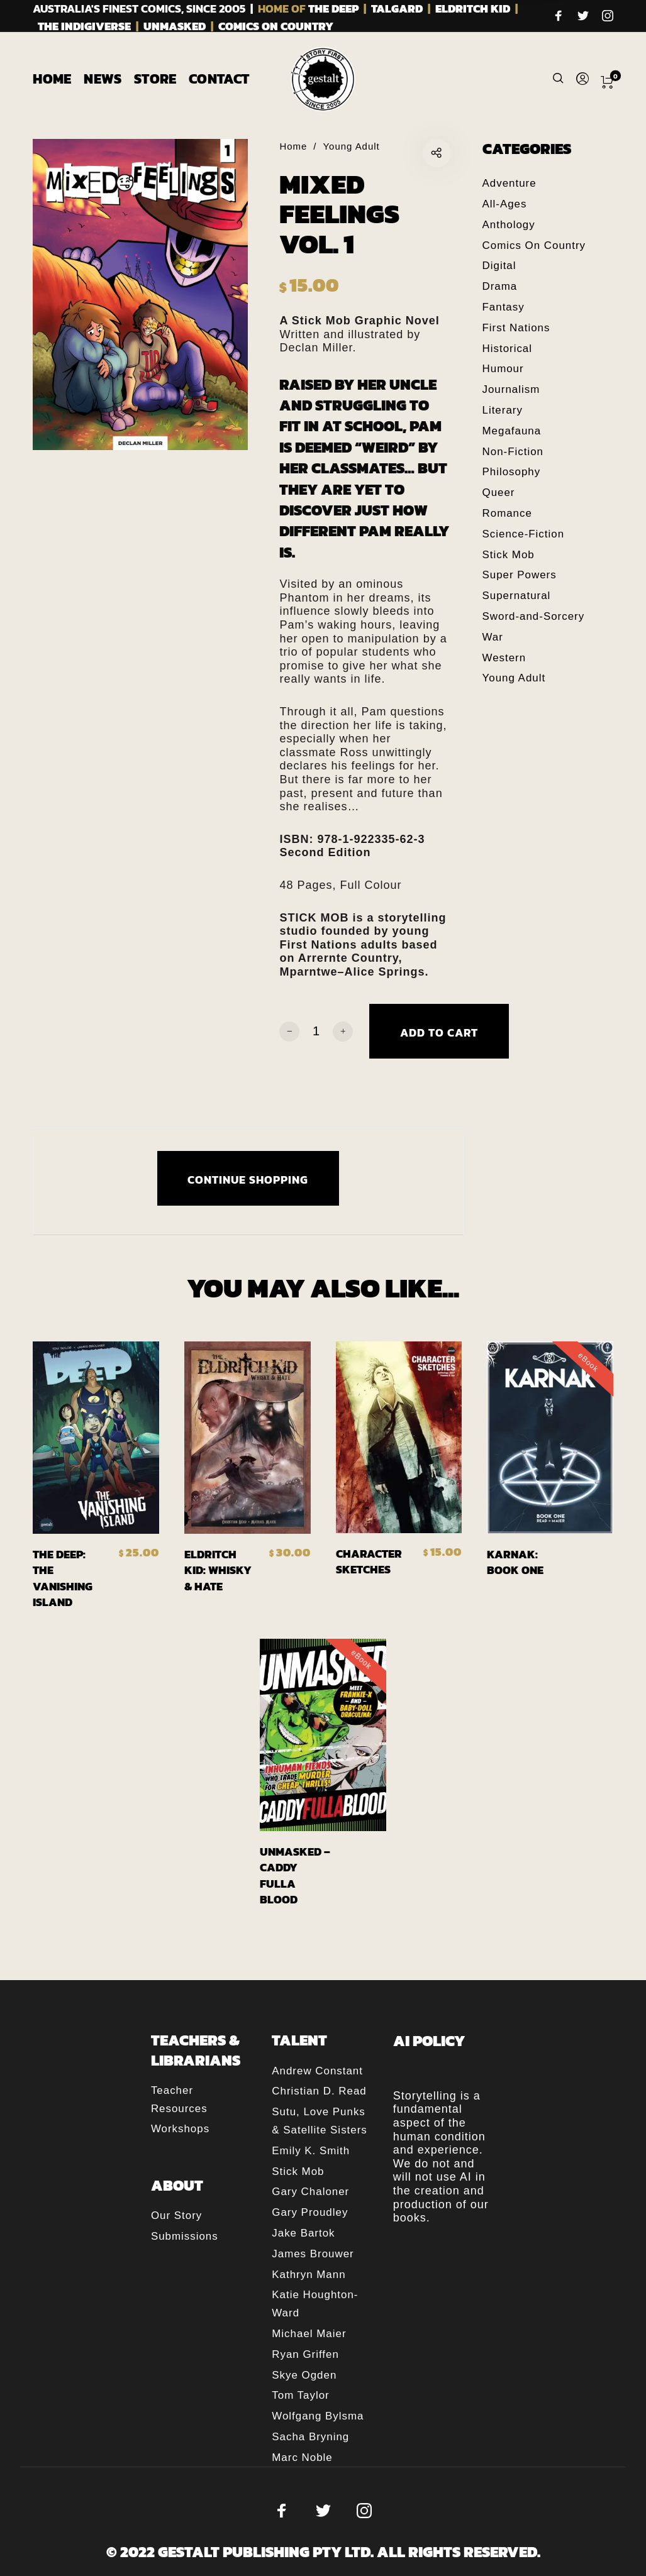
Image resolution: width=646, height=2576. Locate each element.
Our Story (176, 2215)
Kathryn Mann (308, 2275)
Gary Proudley (310, 2212)
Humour (503, 369)
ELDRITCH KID (472, 8)
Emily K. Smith (311, 2151)
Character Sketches (369, 1561)
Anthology (508, 225)
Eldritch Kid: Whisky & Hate (218, 1570)
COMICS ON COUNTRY (275, 26)
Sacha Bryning (310, 2437)
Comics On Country (534, 245)
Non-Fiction (512, 452)
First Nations (516, 328)
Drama (500, 286)
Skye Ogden (304, 2375)
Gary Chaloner (310, 2192)
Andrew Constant (317, 2071)
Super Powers (519, 575)
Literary (502, 410)
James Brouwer (313, 2254)
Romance (507, 513)
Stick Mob (508, 555)
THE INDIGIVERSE (84, 26)
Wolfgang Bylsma (318, 2416)
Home (293, 146)
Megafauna (512, 431)
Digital (499, 266)
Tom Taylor (300, 2395)
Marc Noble (302, 2457)
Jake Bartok (303, 2233)
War (492, 637)
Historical (507, 349)
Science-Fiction (523, 534)
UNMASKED (174, 26)
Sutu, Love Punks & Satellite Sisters (319, 2121)
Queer (498, 492)
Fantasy (503, 307)
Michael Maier (309, 2334)
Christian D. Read (319, 2091)
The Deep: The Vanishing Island (62, 1578)
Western (504, 658)
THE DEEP (333, 8)
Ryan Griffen (305, 2354)
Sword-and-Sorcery (533, 616)
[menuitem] (58, 79)
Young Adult (351, 146)
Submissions (184, 2236)
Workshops (180, 2129)
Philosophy (511, 472)
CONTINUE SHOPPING (247, 1179)
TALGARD (397, 8)
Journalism (511, 389)
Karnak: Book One (515, 1562)
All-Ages (504, 204)
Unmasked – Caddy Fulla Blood (295, 1875)
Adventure (509, 183)
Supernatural (516, 596)
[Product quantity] (316, 1030)
